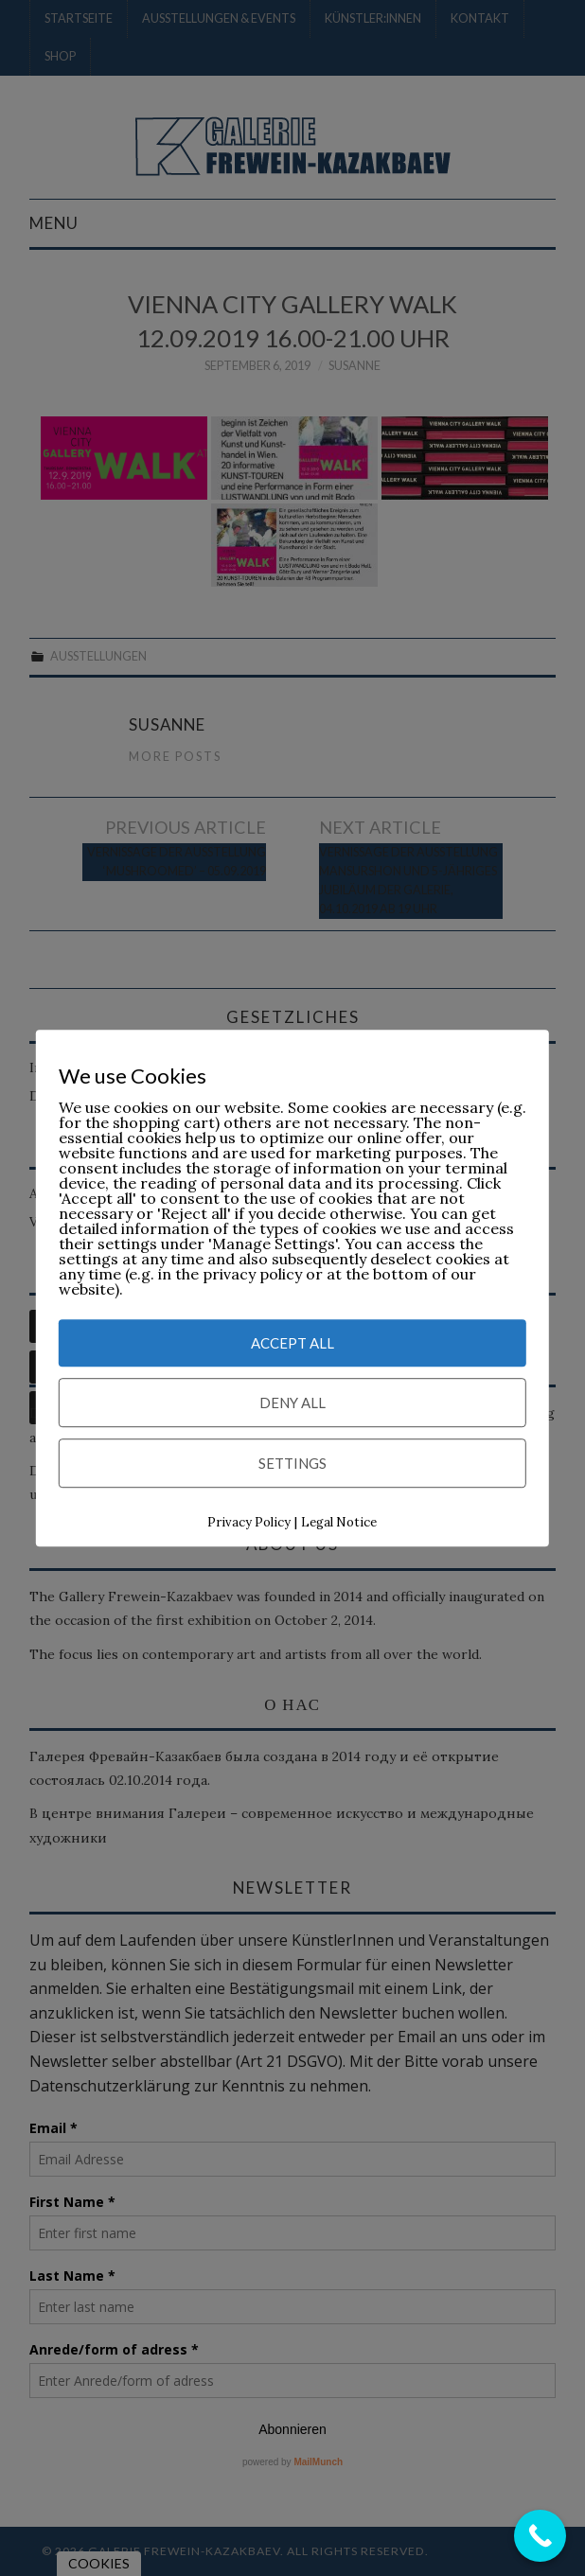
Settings (292, 1464)
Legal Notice (339, 1523)
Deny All (292, 1403)
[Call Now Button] (540, 2536)
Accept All (292, 1343)
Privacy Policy (249, 1523)
